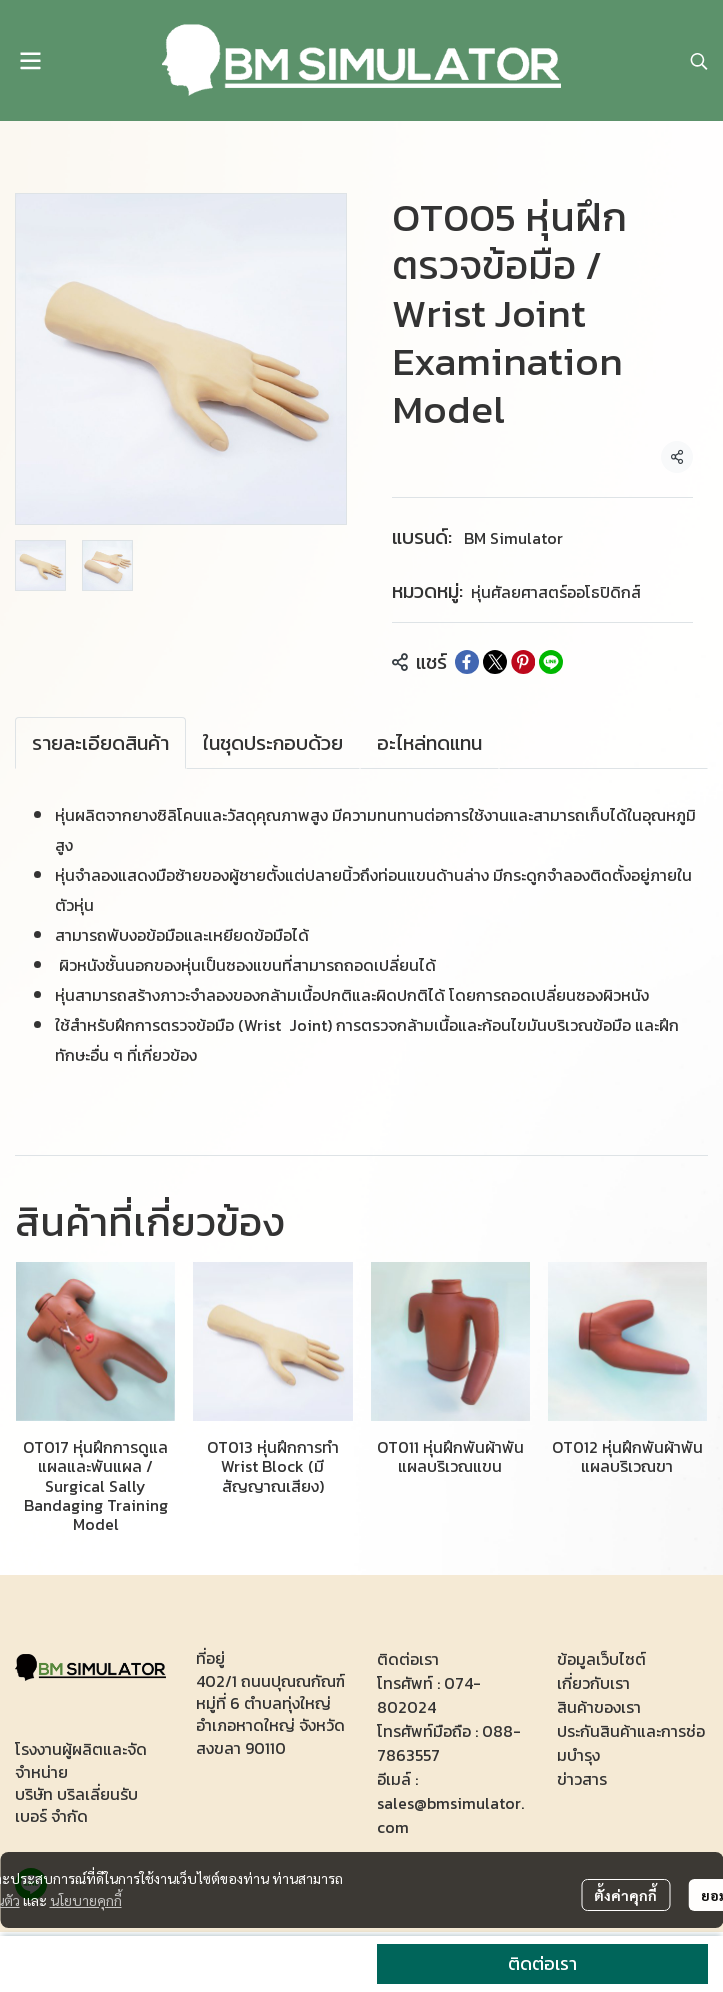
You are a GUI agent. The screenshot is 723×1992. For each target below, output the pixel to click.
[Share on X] (495, 662)
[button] (699, 61)
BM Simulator (513, 538)
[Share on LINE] (551, 662)
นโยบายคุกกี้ (86, 1900)
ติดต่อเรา (542, 1963)
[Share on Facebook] (467, 662)
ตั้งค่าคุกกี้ (625, 1895)
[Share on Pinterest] (523, 662)
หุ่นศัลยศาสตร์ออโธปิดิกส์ (556, 592)
